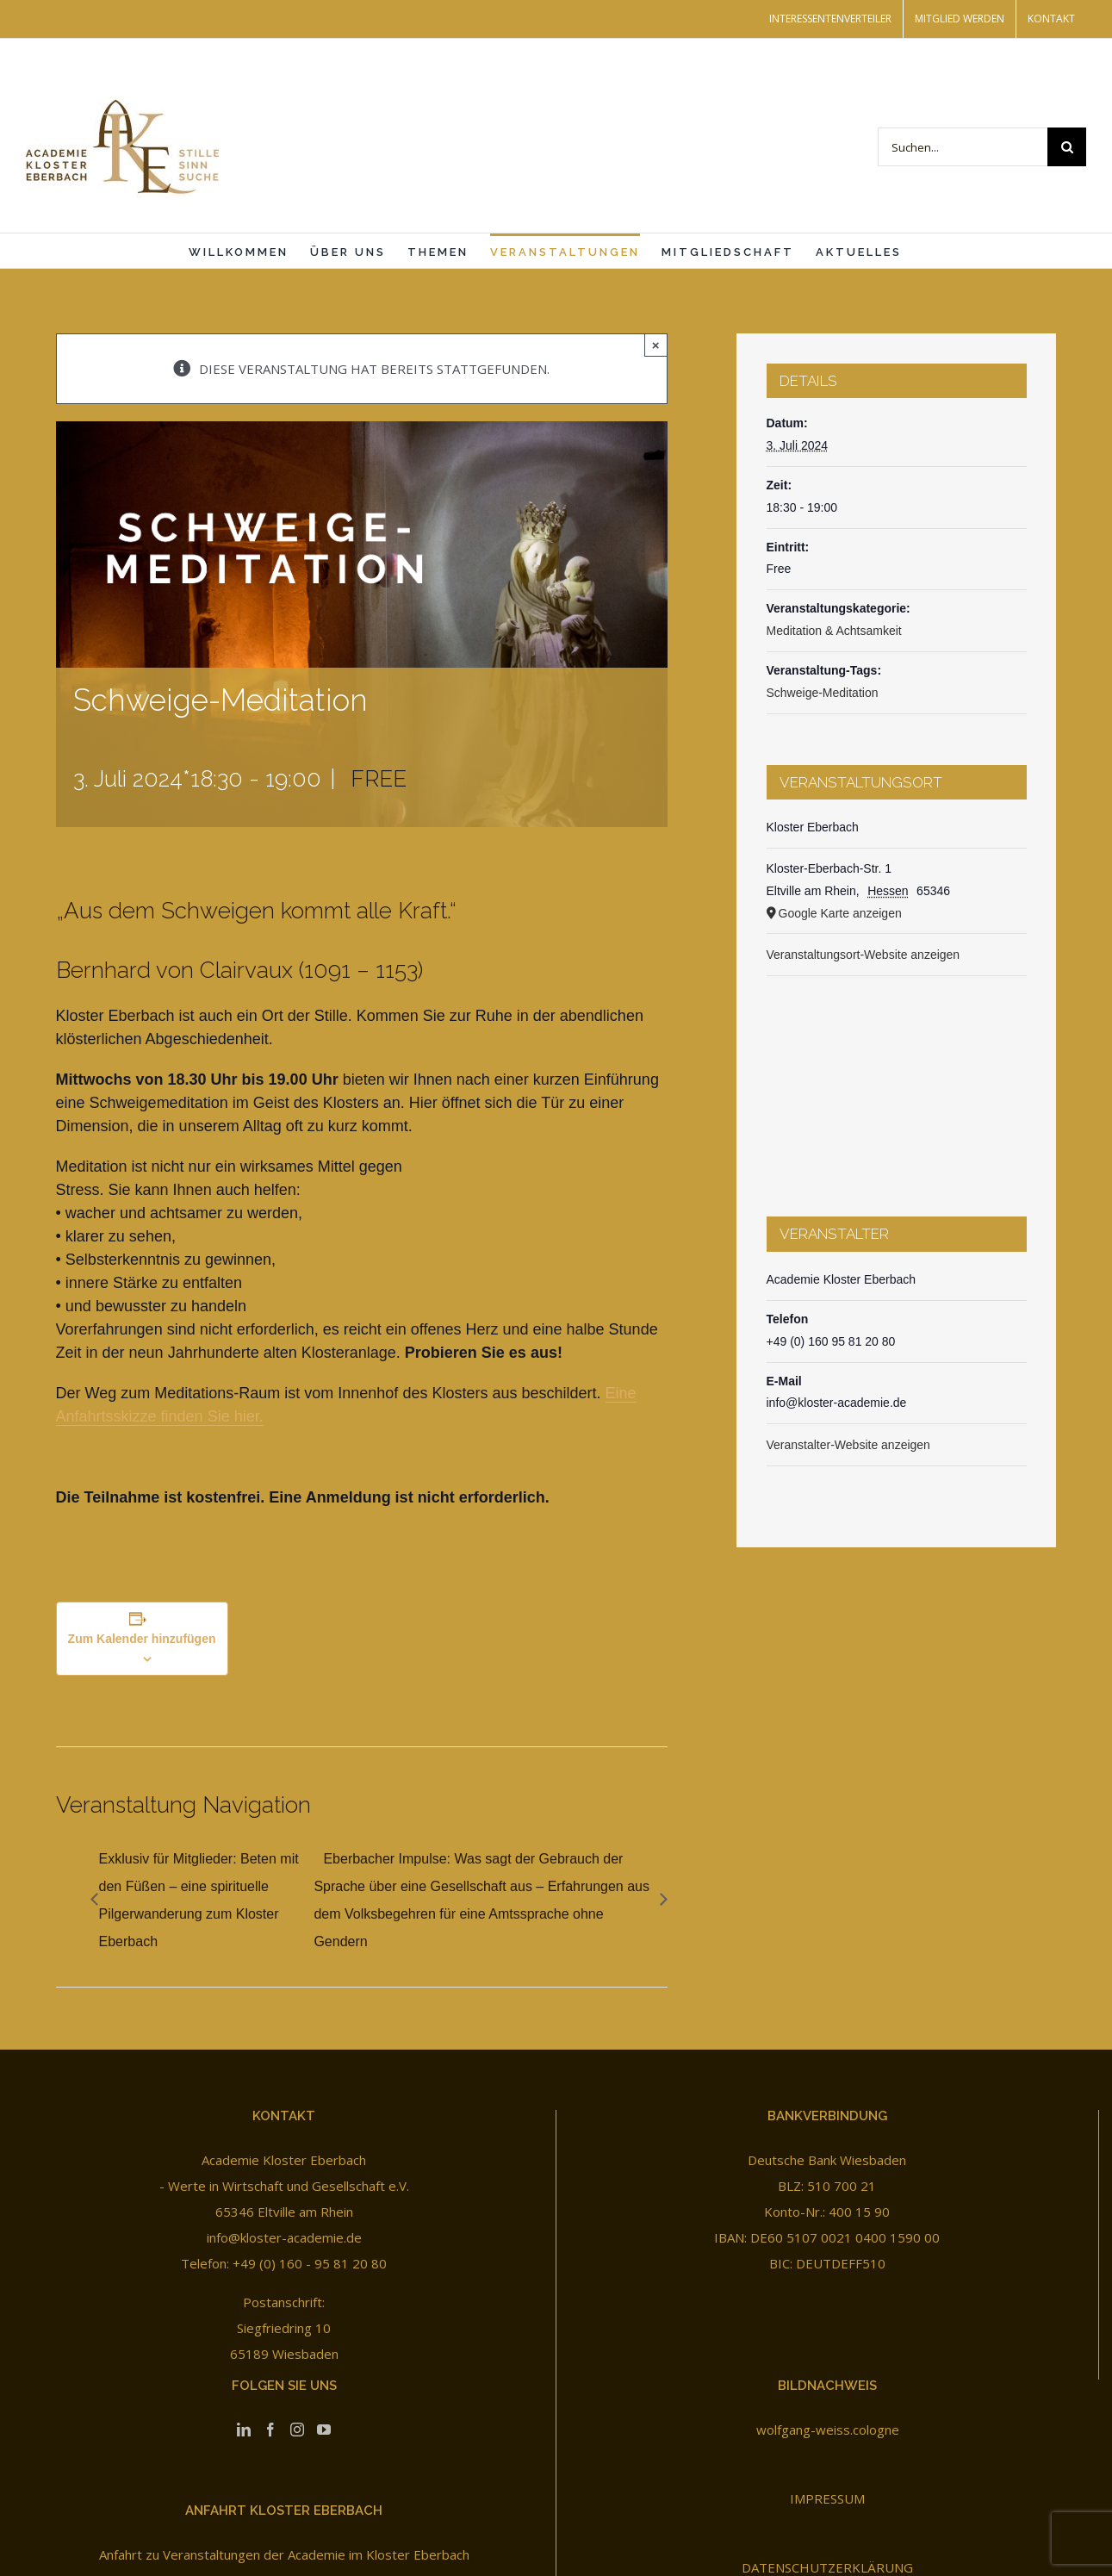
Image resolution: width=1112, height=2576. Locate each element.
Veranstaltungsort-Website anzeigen (863, 954)
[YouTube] (324, 2429)
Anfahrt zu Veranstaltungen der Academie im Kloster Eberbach (284, 2554)
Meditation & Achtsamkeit (834, 631)
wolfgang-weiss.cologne (827, 2429)
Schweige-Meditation (823, 693)
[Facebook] (270, 2429)
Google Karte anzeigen (840, 913)
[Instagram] (297, 2429)
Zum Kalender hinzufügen (142, 1639)
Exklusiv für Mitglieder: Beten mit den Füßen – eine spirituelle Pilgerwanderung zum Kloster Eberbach (199, 1900)
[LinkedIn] (244, 2429)
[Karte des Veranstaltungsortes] (897, 1079)
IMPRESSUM (827, 2498)
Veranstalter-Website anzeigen (848, 1445)
